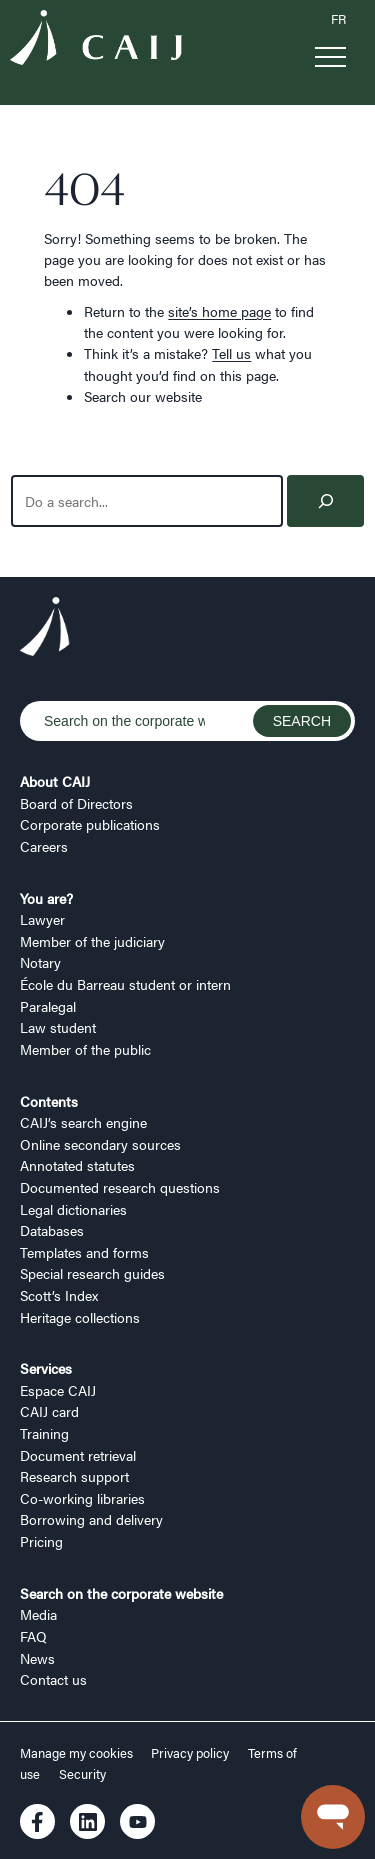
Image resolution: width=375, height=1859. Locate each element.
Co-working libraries (82, 1498)
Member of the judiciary (92, 941)
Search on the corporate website (121, 1593)
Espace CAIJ (58, 1390)
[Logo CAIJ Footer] (45, 629)
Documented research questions (120, 1187)
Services (46, 1368)
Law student (58, 1027)
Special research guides (92, 1273)
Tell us (231, 353)
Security (82, 1774)
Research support (74, 1476)
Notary (40, 962)
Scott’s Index (59, 1295)
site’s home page (219, 311)
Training (44, 1433)
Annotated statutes (77, 1165)
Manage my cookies (78, 1753)
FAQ (33, 1636)
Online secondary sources (100, 1144)
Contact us (53, 1679)
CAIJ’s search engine (83, 1122)
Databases (52, 1230)
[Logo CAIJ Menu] (96, 40)
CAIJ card (49, 1411)
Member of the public (85, 1049)
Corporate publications (90, 824)
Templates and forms (84, 1252)
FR (338, 19)
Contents (49, 1101)
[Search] (325, 501)
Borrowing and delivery (91, 1519)
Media (38, 1614)
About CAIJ (55, 781)
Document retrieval (78, 1455)
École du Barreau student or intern (125, 984)
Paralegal (48, 1006)
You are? (46, 898)
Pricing (41, 1541)
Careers (44, 846)
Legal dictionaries (73, 1209)
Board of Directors (76, 803)
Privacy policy (190, 1753)
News (37, 1658)
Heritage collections (80, 1317)
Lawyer (42, 919)
